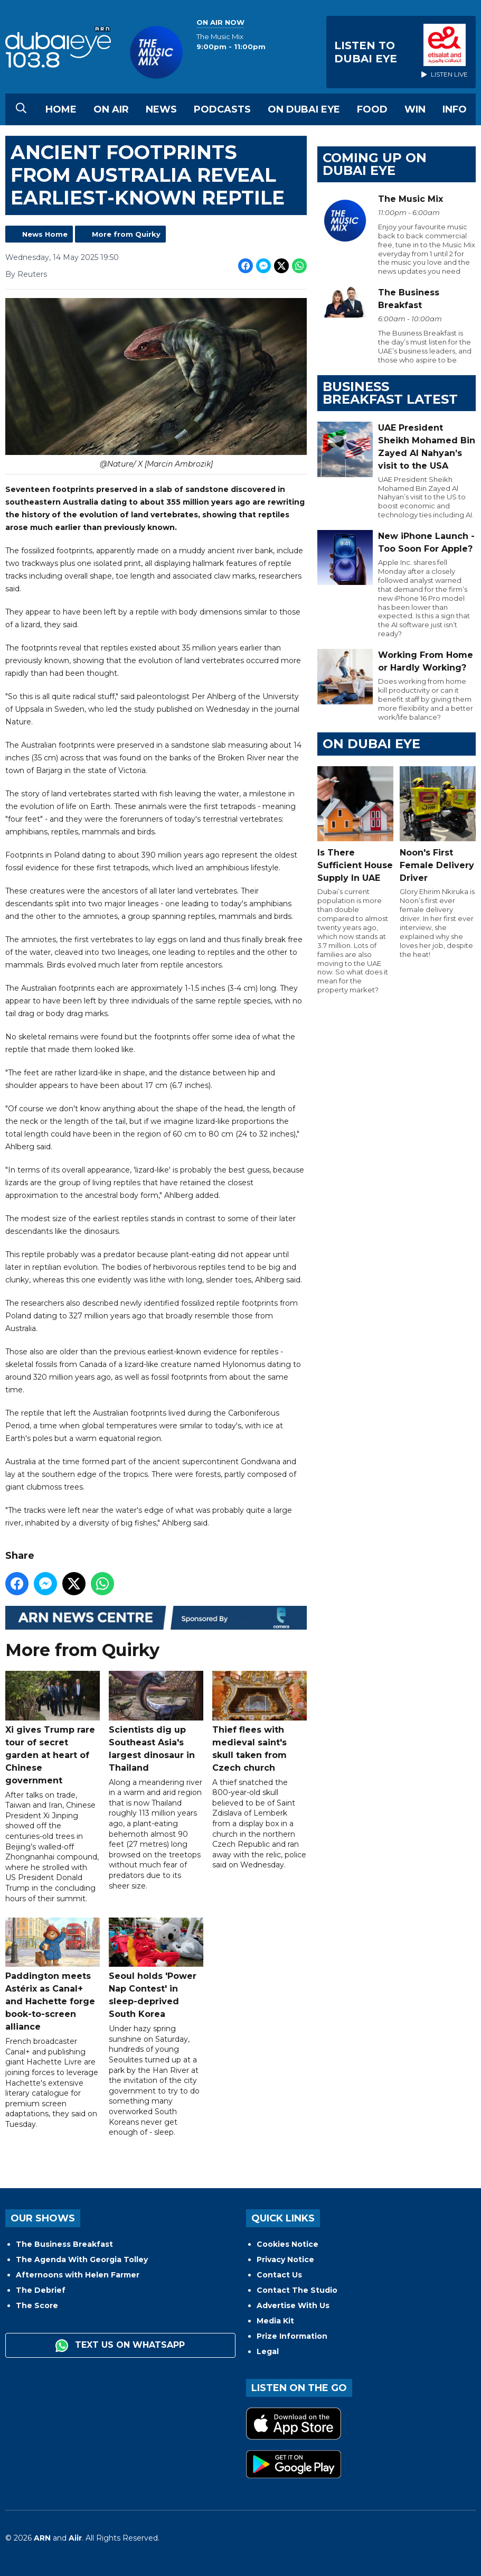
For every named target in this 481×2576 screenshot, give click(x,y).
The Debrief (40, 2290)
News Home (45, 234)
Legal (268, 2351)
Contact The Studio (297, 2290)
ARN (42, 2538)
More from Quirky (126, 234)
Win (415, 109)
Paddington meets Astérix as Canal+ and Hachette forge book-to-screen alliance (52, 1975)
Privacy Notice (285, 2259)
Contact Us (279, 2275)
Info (454, 109)
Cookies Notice (287, 2244)
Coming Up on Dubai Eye (375, 164)
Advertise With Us (293, 2305)
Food (372, 109)
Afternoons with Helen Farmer (77, 2275)
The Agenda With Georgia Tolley (82, 2259)
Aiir (75, 2538)
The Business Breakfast (64, 2244)
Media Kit (275, 2321)
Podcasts (222, 109)
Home (61, 109)
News (161, 109)
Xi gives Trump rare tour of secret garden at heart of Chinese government (52, 1728)
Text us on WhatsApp (120, 2345)
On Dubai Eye (304, 109)
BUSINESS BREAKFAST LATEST (390, 393)
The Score (37, 2305)
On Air (111, 109)
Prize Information (292, 2336)
